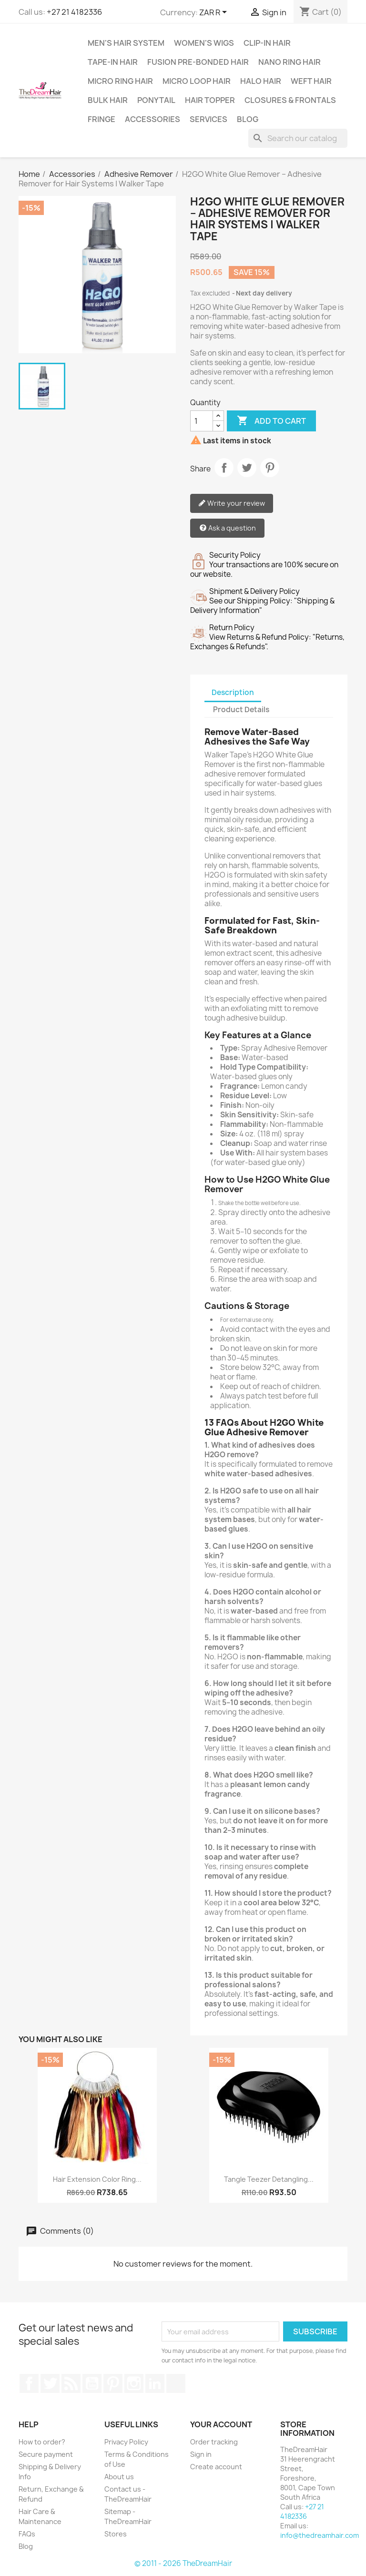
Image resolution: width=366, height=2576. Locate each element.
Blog (247, 119)
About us (119, 2476)
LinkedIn (154, 2383)
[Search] (297, 138)
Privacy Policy (126, 2441)
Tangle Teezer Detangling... (269, 2179)
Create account (216, 2466)
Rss (71, 2383)
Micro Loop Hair (197, 81)
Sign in (201, 2454)
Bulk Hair (108, 100)
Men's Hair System (126, 43)
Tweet (246, 467)
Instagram (133, 2383)
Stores (115, 2533)
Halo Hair (260, 81)
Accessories (152, 119)
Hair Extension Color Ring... (97, 2179)
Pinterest (269, 467)
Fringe (101, 119)
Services (208, 119)
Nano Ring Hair (289, 62)
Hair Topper (210, 100)
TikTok (175, 2383)
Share (224, 467)
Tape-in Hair (113, 62)
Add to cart (271, 421)
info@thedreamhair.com (319, 2535)
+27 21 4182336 (74, 12)
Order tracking (214, 2441)
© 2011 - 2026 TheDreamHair (183, 2563)
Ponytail (156, 100)
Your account (221, 2424)
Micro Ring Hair (120, 81)
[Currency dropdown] (214, 13)
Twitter (50, 2383)
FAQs (27, 2533)
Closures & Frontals (290, 100)
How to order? (42, 2441)
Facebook (29, 2383)
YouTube (92, 2383)
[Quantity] (201, 420)
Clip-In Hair (267, 43)
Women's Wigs (204, 43)
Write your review (231, 504)
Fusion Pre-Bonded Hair (198, 62)
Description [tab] (233, 692)
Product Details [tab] (241, 710)
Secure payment (46, 2454)
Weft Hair (311, 81)
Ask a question (227, 528)
